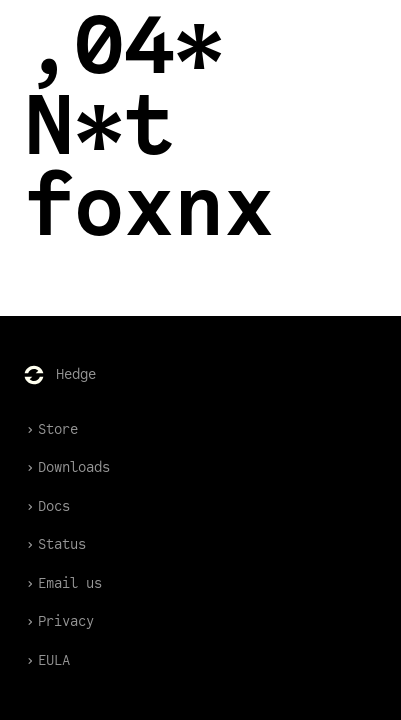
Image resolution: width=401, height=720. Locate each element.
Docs (47, 506)
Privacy (59, 621)
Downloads (67, 467)
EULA (47, 660)
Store (51, 429)
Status (55, 544)
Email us (63, 583)
